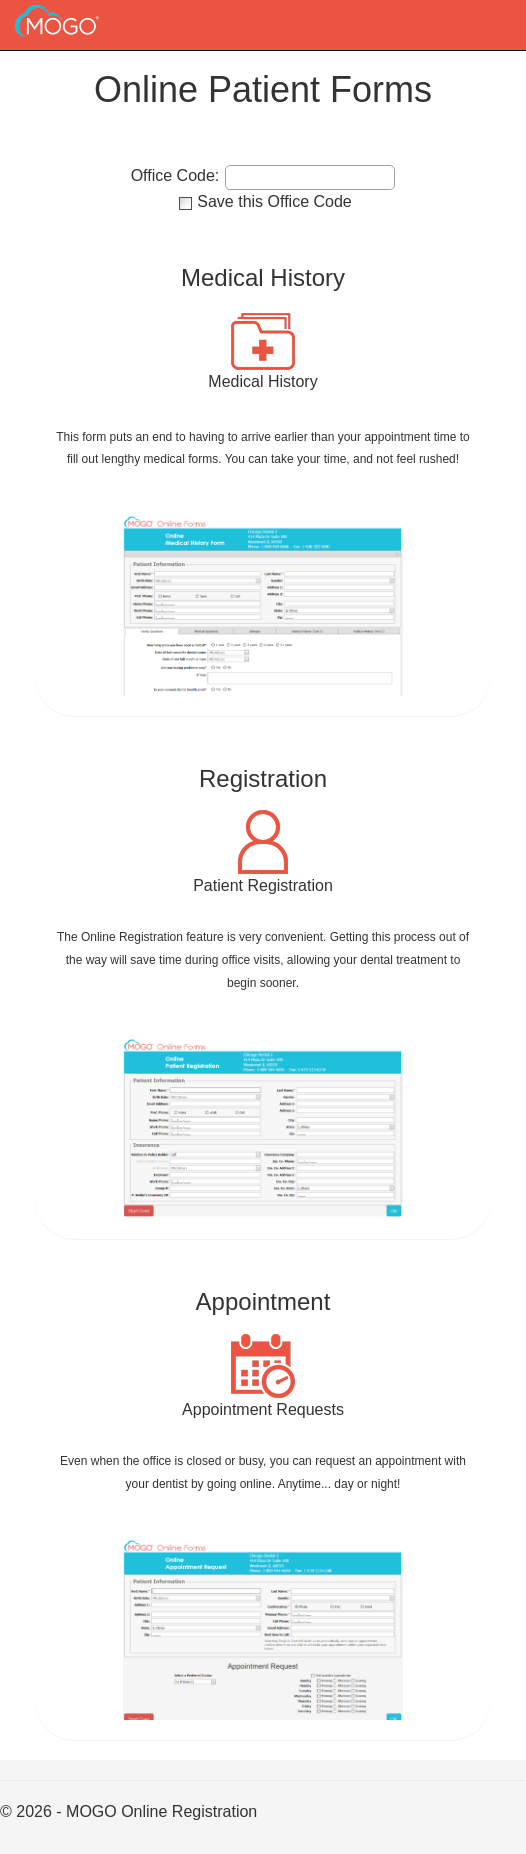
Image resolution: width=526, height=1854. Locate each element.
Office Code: (175, 176)
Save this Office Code (274, 201)
